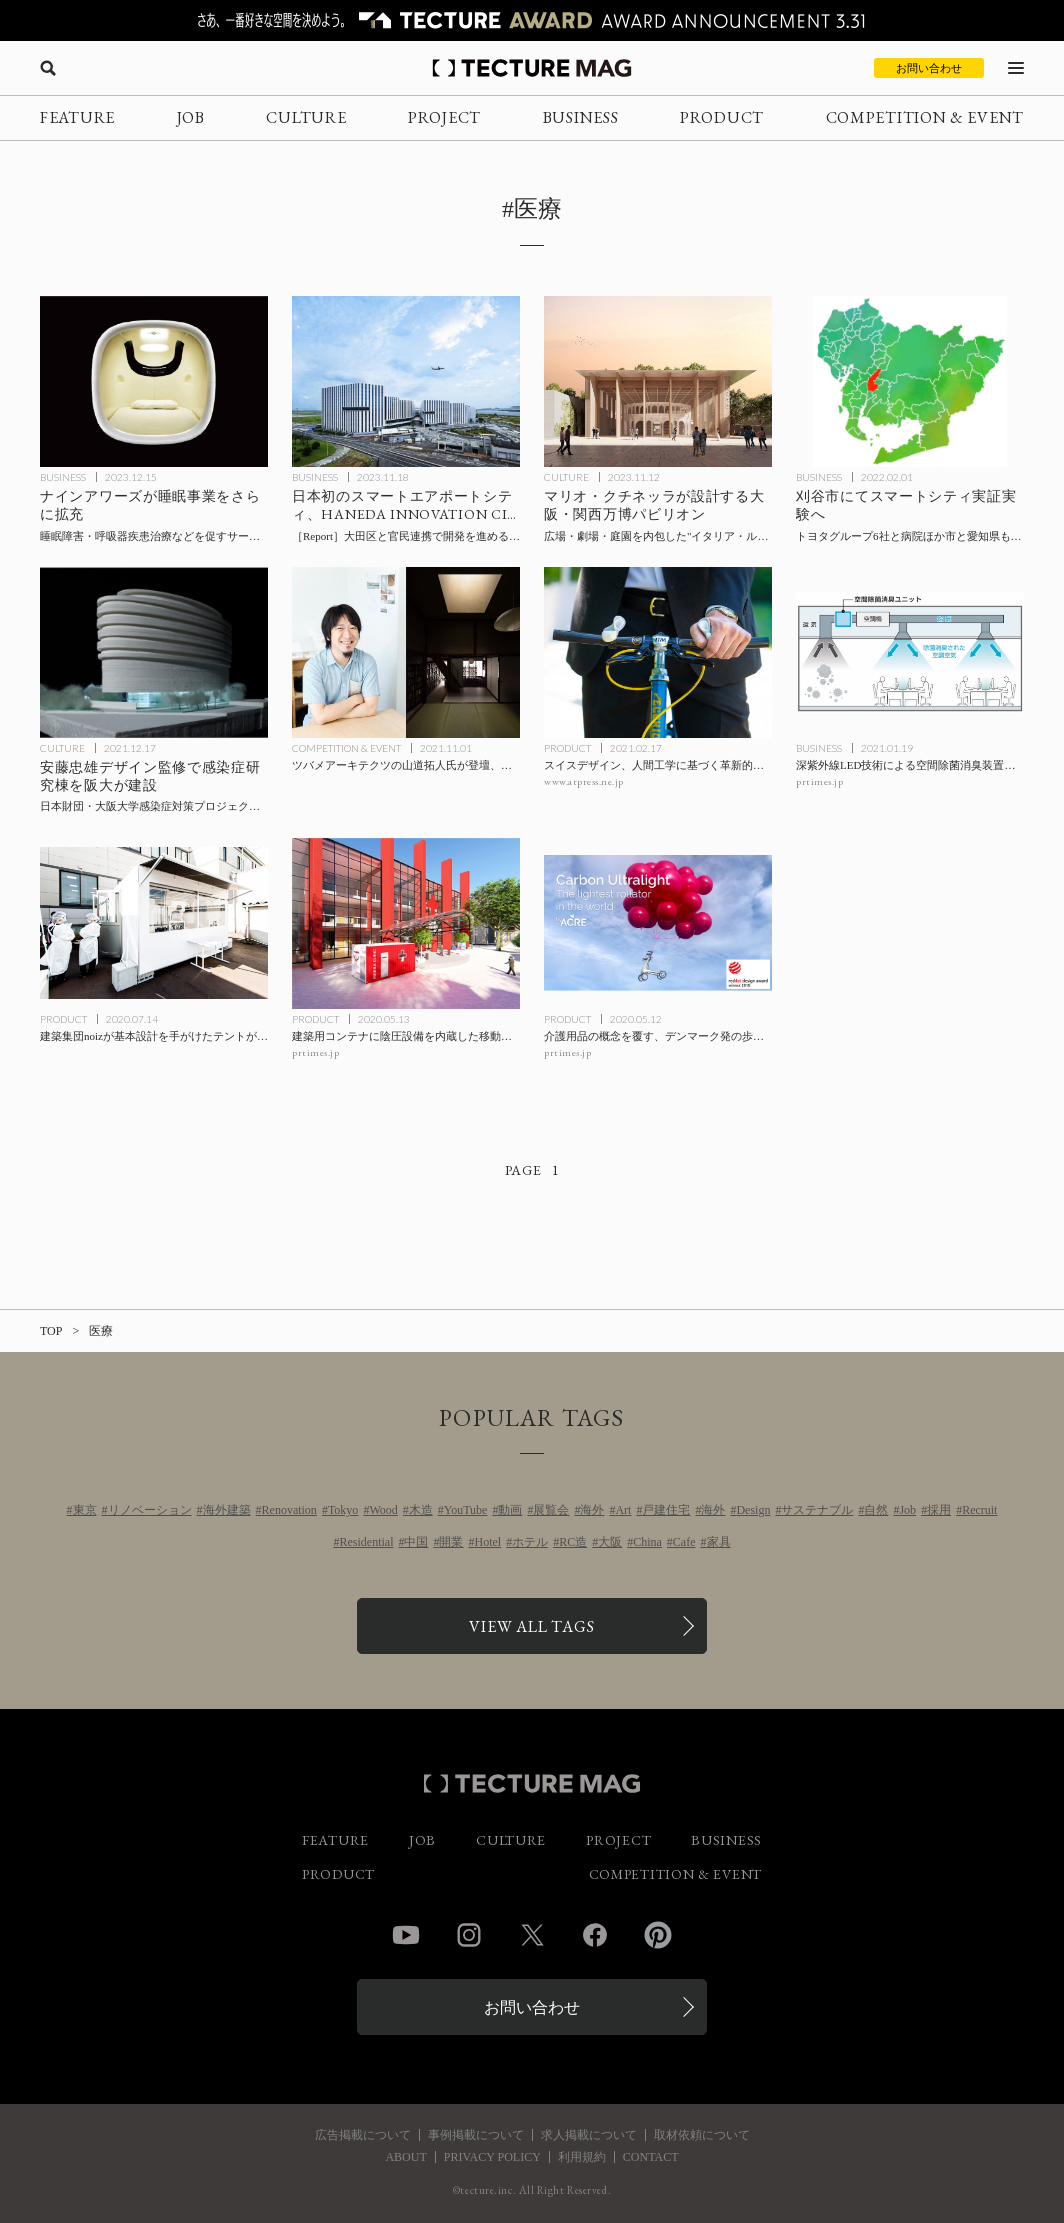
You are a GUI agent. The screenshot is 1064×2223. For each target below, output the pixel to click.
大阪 (610, 1542)
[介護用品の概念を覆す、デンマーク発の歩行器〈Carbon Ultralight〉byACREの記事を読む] (658, 923)
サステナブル (817, 1510)
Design (753, 1510)
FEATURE (77, 117)
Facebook (595, 1935)
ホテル (530, 1542)
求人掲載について (589, 2135)
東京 (85, 1510)
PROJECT (444, 117)
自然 (876, 1510)
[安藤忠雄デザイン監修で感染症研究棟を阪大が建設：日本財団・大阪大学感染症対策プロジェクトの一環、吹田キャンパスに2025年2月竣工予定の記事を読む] (154, 652)
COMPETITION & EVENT (925, 117)
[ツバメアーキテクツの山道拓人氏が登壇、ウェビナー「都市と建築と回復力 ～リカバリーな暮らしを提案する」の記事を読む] (406, 652)
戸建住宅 (666, 1510)
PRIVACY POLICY (492, 2157)
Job (907, 1510)
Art (623, 1510)
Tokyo (343, 1510)
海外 (592, 1510)
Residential (366, 1542)
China (647, 1542)
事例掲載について (476, 2135)
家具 (719, 1542)
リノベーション (150, 1510)
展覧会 (551, 1510)
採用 (939, 1510)
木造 (421, 1510)
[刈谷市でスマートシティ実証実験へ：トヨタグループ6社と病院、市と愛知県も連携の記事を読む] (910, 381)
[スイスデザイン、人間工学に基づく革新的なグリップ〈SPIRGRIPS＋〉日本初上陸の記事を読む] (658, 652)
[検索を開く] (48, 68)
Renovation (289, 1510)
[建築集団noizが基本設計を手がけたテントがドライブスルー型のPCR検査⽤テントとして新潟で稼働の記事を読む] (154, 923)
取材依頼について (702, 2135)
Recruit (979, 1510)
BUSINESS (581, 117)
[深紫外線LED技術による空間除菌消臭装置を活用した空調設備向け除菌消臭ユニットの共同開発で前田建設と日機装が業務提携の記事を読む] (910, 652)
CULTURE (306, 117)
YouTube (466, 1510)
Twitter (532, 1935)
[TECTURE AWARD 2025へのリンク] (532, 20)
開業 (451, 1542)
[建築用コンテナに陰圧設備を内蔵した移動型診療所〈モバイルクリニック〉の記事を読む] (406, 923)
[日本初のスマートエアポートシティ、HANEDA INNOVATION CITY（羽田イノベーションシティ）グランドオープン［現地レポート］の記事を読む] (406, 381)
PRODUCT (722, 117)
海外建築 (227, 1510)
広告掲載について (363, 2135)
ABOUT (405, 2157)
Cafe (684, 1542)
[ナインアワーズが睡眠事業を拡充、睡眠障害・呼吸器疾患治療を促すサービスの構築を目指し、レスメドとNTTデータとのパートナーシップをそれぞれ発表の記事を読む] (154, 381)
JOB (191, 117)
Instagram (469, 1935)
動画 (510, 1510)
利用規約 (582, 2157)
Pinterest (658, 1935)
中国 (416, 1542)
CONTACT (651, 2157)
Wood (383, 1510)
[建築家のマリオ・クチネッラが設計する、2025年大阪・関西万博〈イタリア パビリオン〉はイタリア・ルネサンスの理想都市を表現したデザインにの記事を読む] (658, 381)
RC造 (573, 1542)
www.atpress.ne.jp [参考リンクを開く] (584, 781)
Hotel (487, 1542)
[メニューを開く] (1016, 68)
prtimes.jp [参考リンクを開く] (819, 781)
